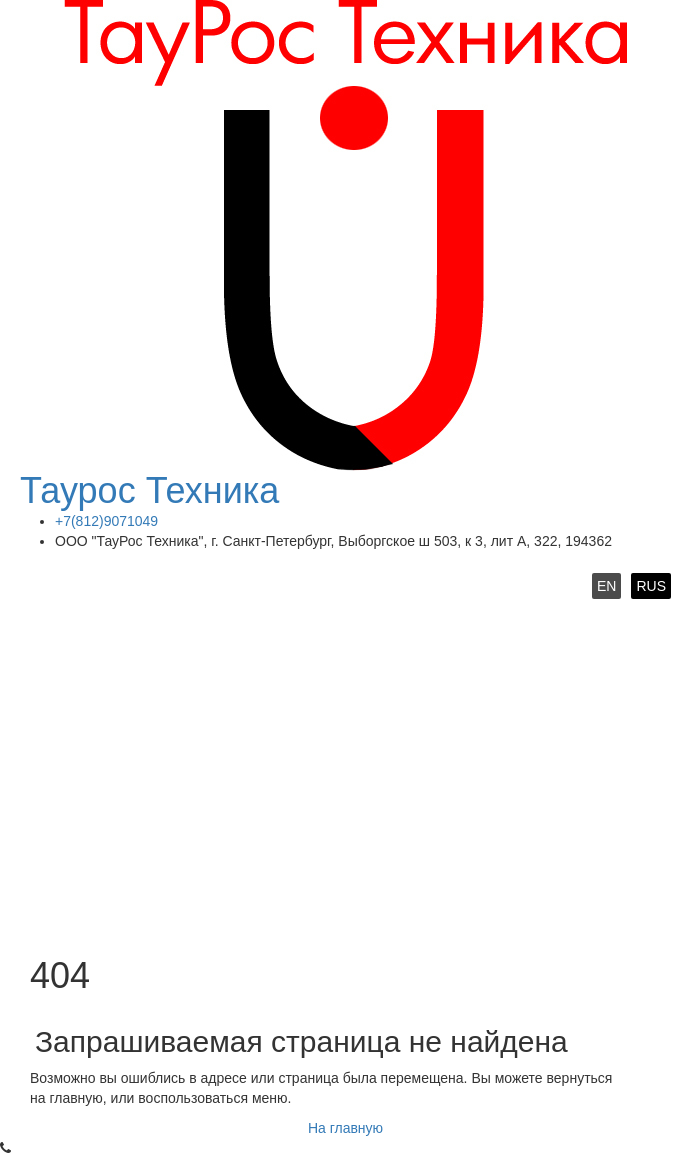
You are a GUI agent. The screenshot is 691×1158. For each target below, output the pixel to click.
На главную (345, 1128)
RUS (651, 586)
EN (606, 586)
